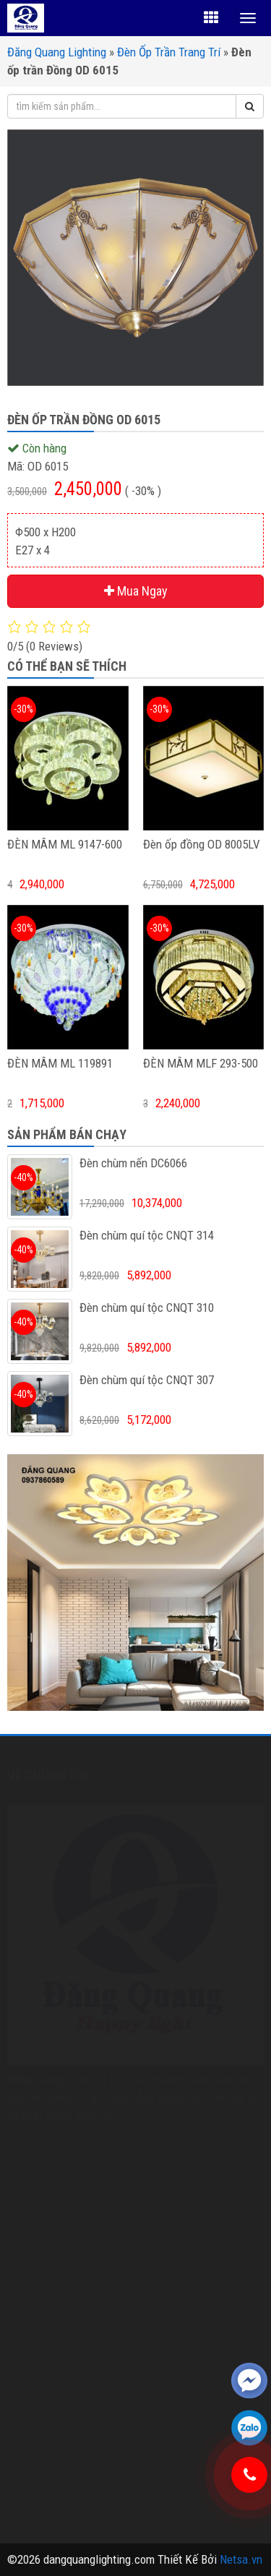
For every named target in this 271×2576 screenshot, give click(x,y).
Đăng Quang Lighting (56, 52)
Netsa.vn (241, 2559)
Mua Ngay (136, 590)
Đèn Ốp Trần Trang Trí (168, 52)
